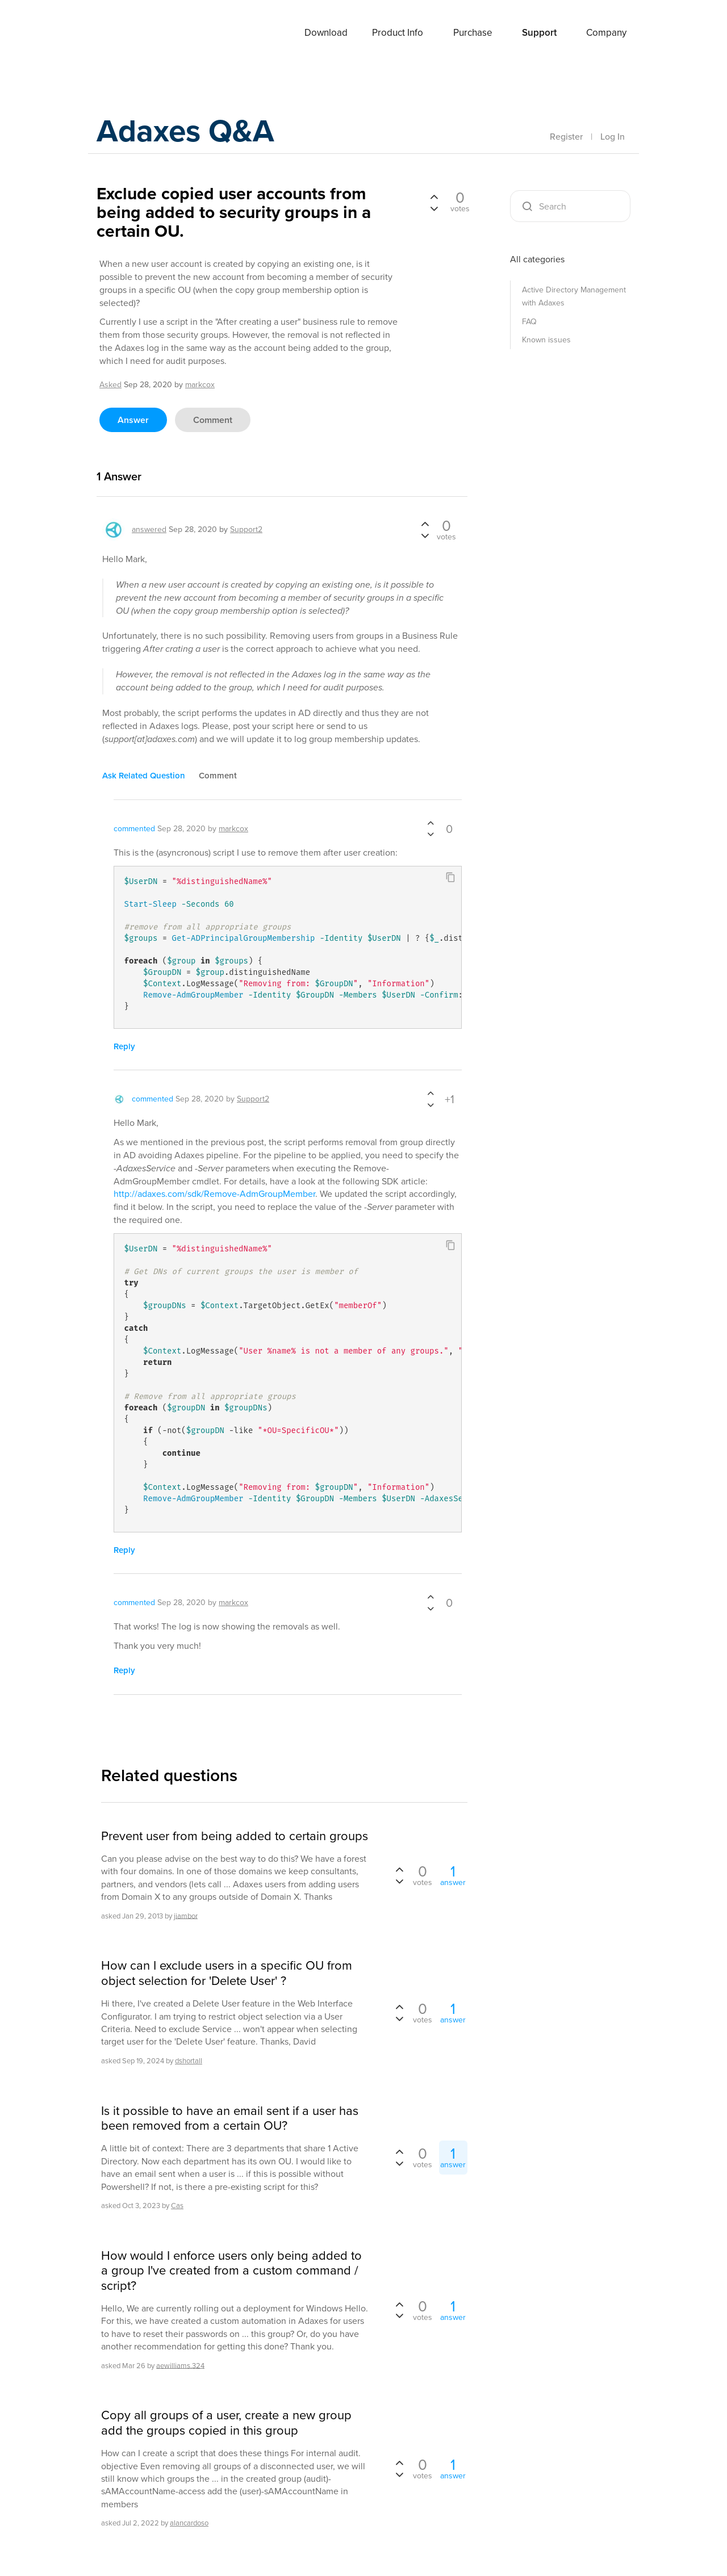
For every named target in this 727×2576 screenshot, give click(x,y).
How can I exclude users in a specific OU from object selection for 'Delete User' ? (226, 1973)
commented (134, 829)
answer (133, 419)
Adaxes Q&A (193, 133)
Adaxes (124, 33)
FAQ (529, 322)
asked (110, 385)
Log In (612, 136)
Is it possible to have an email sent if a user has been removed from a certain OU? (229, 2119)
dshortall (188, 2060)
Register (566, 136)
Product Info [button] (397, 33)
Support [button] (539, 33)
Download (326, 33)
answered (149, 529)
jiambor (186, 1915)
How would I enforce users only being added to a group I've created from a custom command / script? (231, 2270)
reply (124, 1046)
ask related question (143, 775)
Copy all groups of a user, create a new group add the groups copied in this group (226, 2423)
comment (212, 419)
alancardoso (189, 2523)
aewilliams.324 (180, 2365)
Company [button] (606, 33)
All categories (537, 259)
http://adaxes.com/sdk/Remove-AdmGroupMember (214, 1193)
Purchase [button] (472, 33)
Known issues (546, 340)
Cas (177, 2205)
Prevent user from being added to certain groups (234, 1836)
